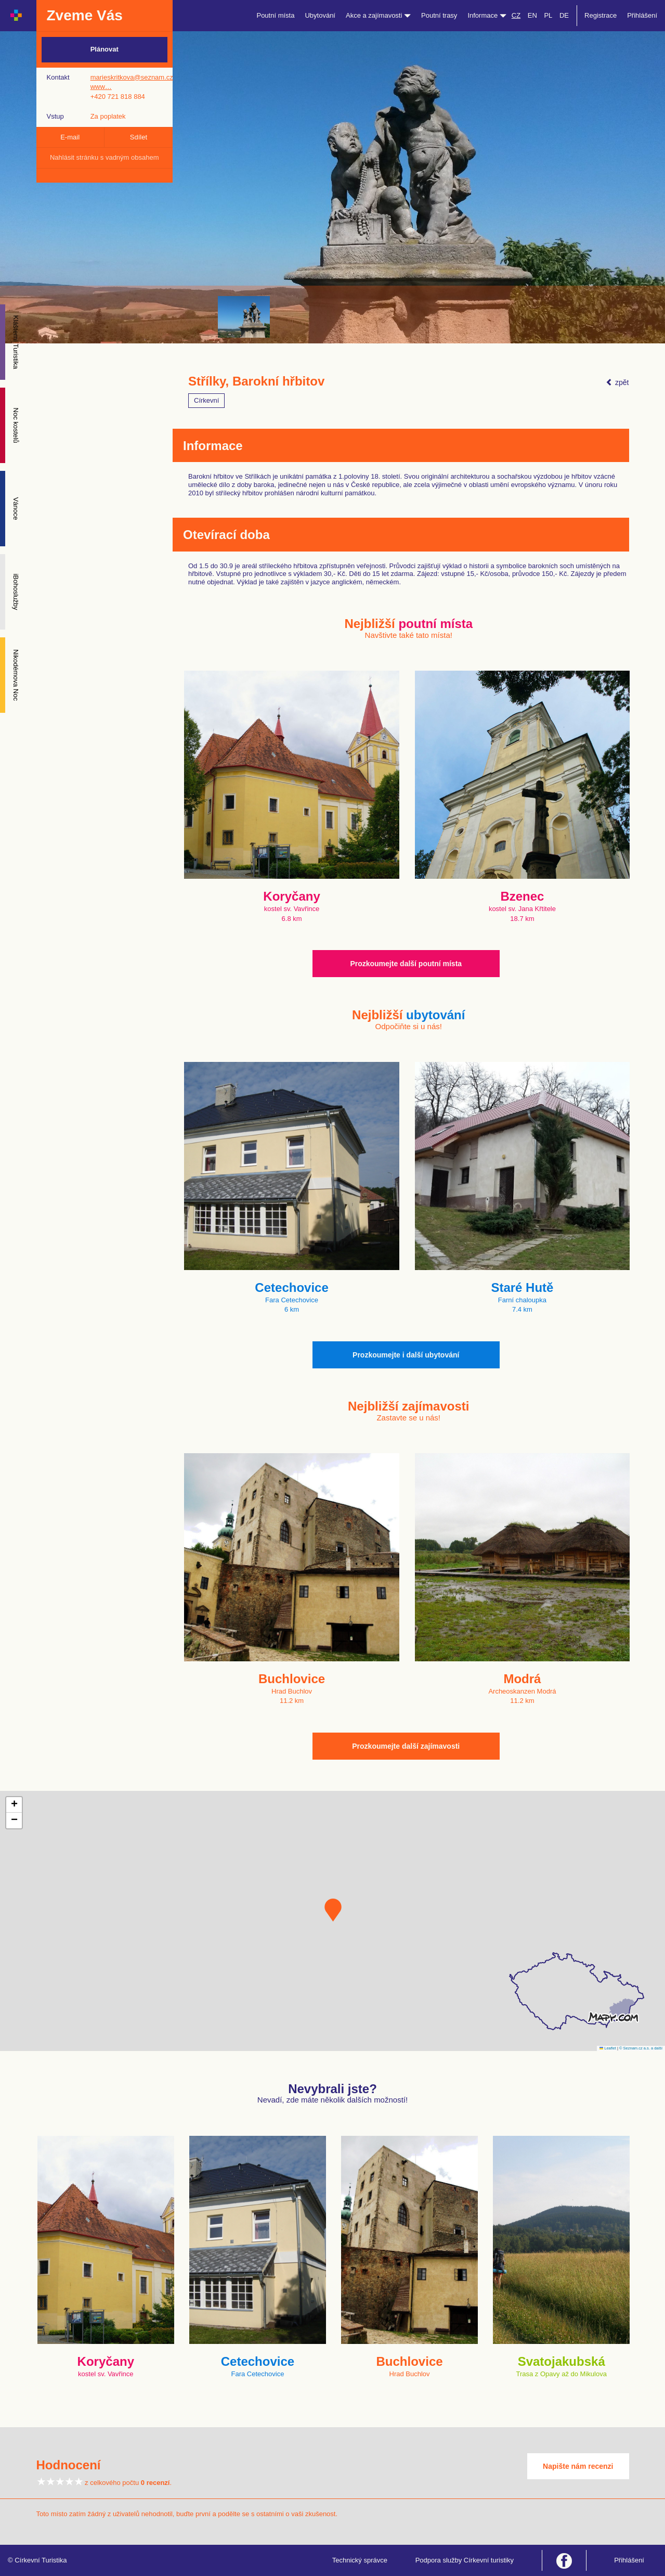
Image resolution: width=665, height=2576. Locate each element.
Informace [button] (486, 15)
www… (101, 87)
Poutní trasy (439, 15)
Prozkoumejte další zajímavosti (406, 1746)
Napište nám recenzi (578, 2466)
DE (564, 15)
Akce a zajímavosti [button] (378, 15)
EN (532, 15)
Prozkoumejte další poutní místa (406, 963)
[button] (333, 1910)
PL (548, 15)
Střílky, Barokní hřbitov (256, 381)
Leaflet (607, 2048)
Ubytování (320, 15)
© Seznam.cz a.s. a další (640, 2048)
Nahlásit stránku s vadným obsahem (104, 157)
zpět (617, 382)
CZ (516, 15)
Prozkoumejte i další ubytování (406, 1355)
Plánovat (104, 49)
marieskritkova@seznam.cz (131, 77)
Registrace (600, 15)
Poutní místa (275, 15)
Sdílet (138, 137)
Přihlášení (642, 15)
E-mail (70, 137)
